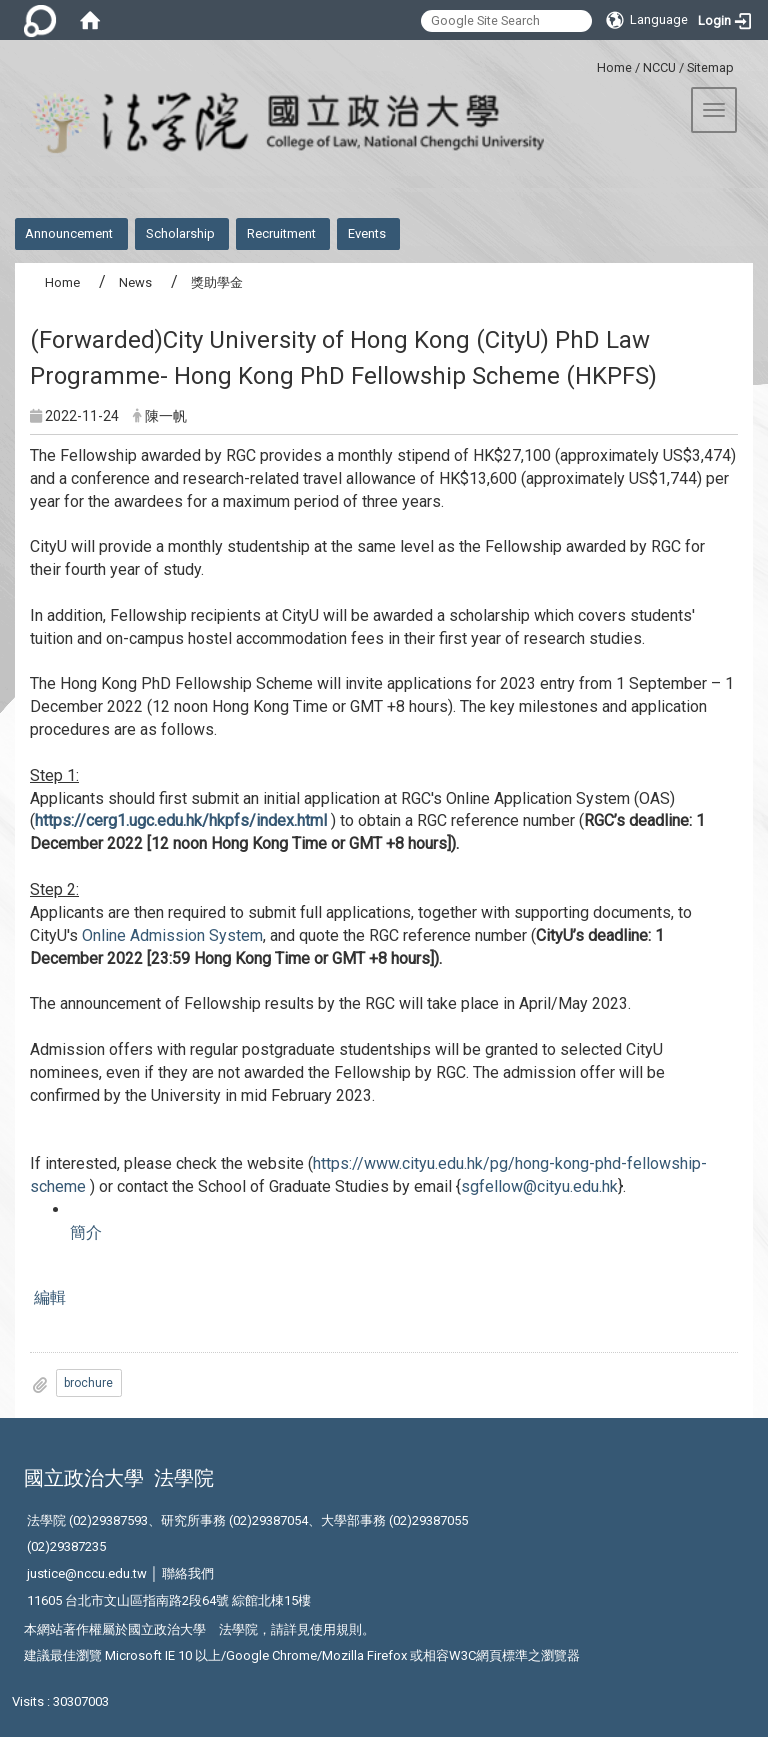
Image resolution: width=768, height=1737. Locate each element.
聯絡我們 (188, 1573)
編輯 (48, 1297)
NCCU (659, 67)
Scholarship (180, 233)
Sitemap (710, 67)
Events (367, 233)
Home (614, 67)
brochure (88, 1383)
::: (589, 64)
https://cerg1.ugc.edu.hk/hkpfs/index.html (181, 820)
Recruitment (281, 233)
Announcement (69, 233)
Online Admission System (172, 935)
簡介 (86, 1232)
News (135, 282)
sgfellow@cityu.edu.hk (539, 1186)
